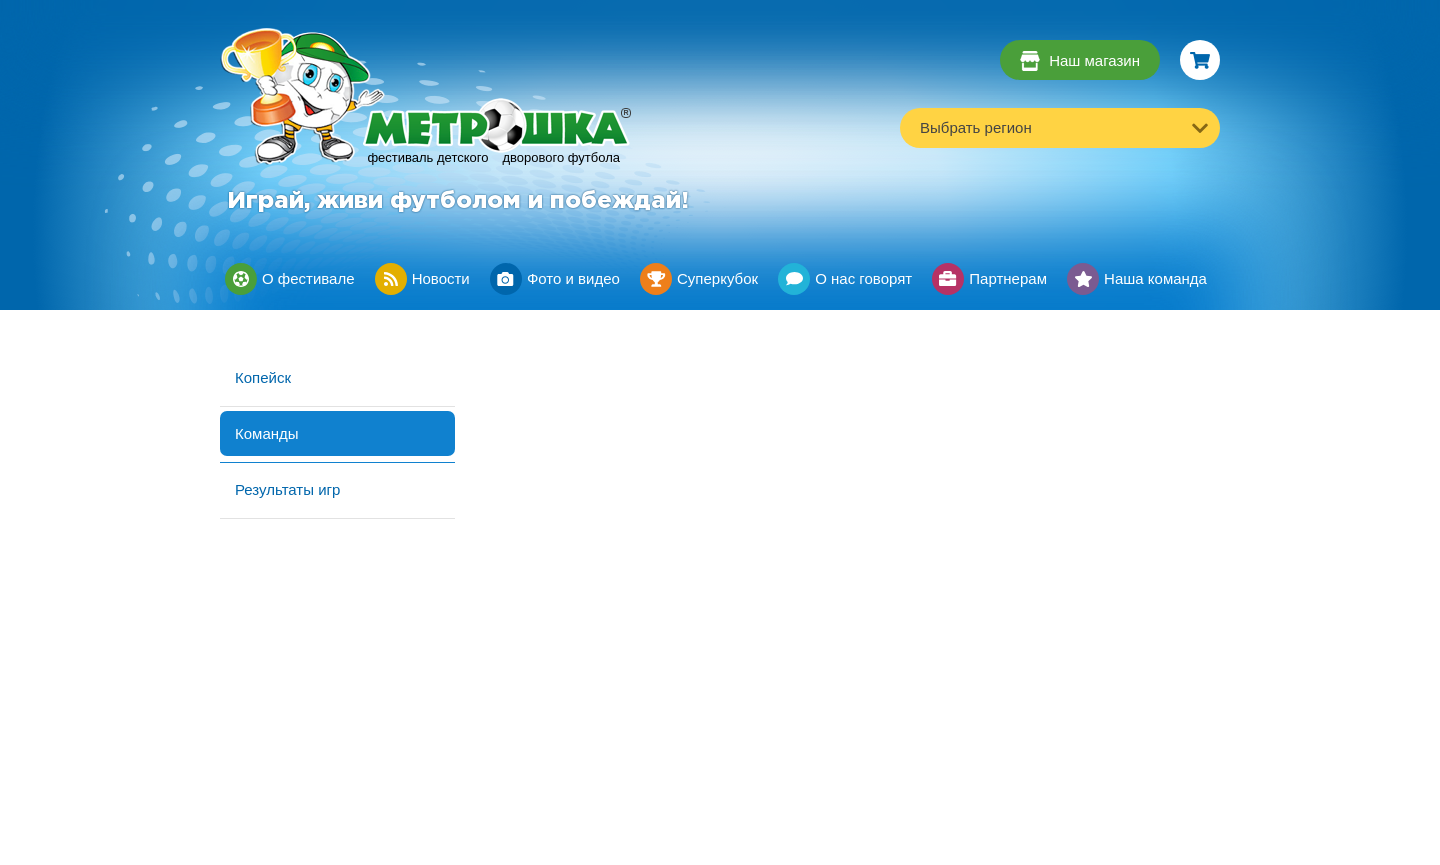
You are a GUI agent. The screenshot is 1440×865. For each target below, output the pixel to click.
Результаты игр (287, 489)
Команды (267, 433)
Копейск (263, 377)
